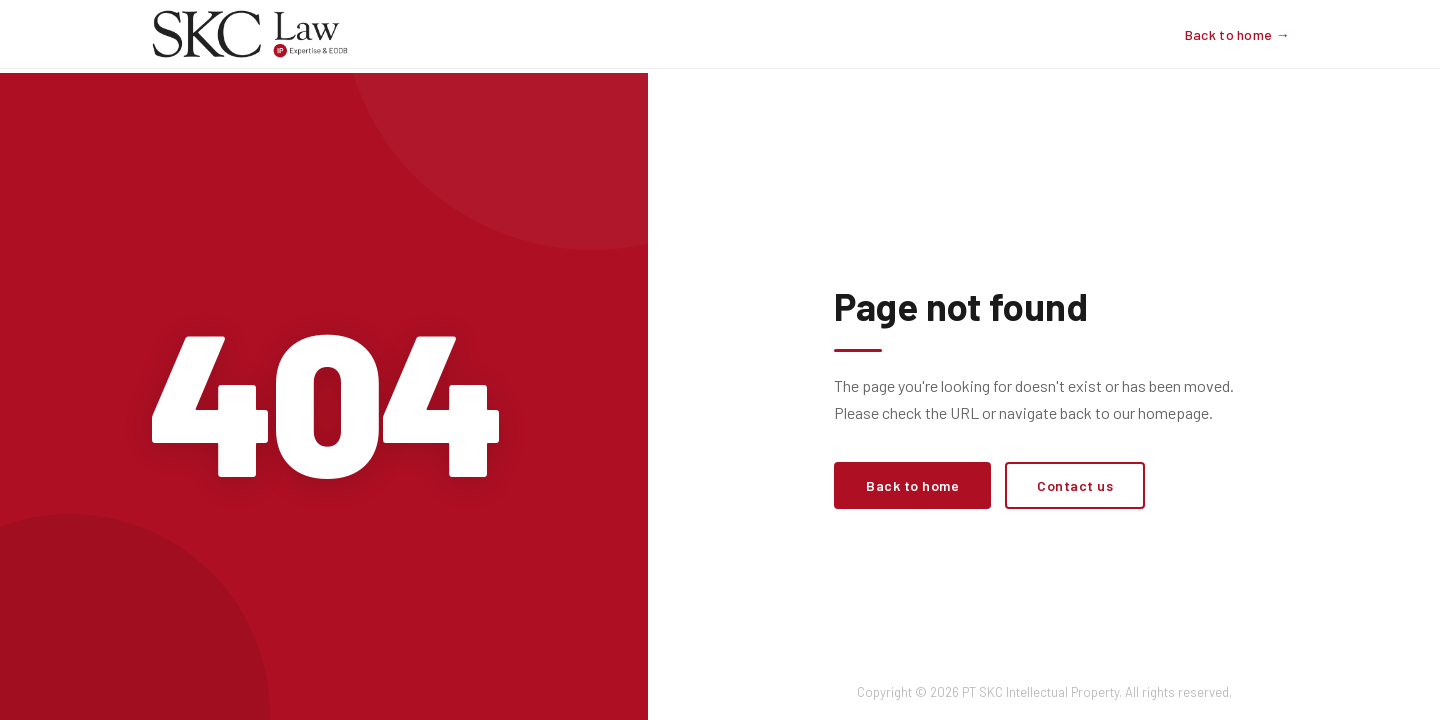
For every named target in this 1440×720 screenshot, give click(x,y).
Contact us (1075, 485)
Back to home (912, 485)
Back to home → (1237, 34)
